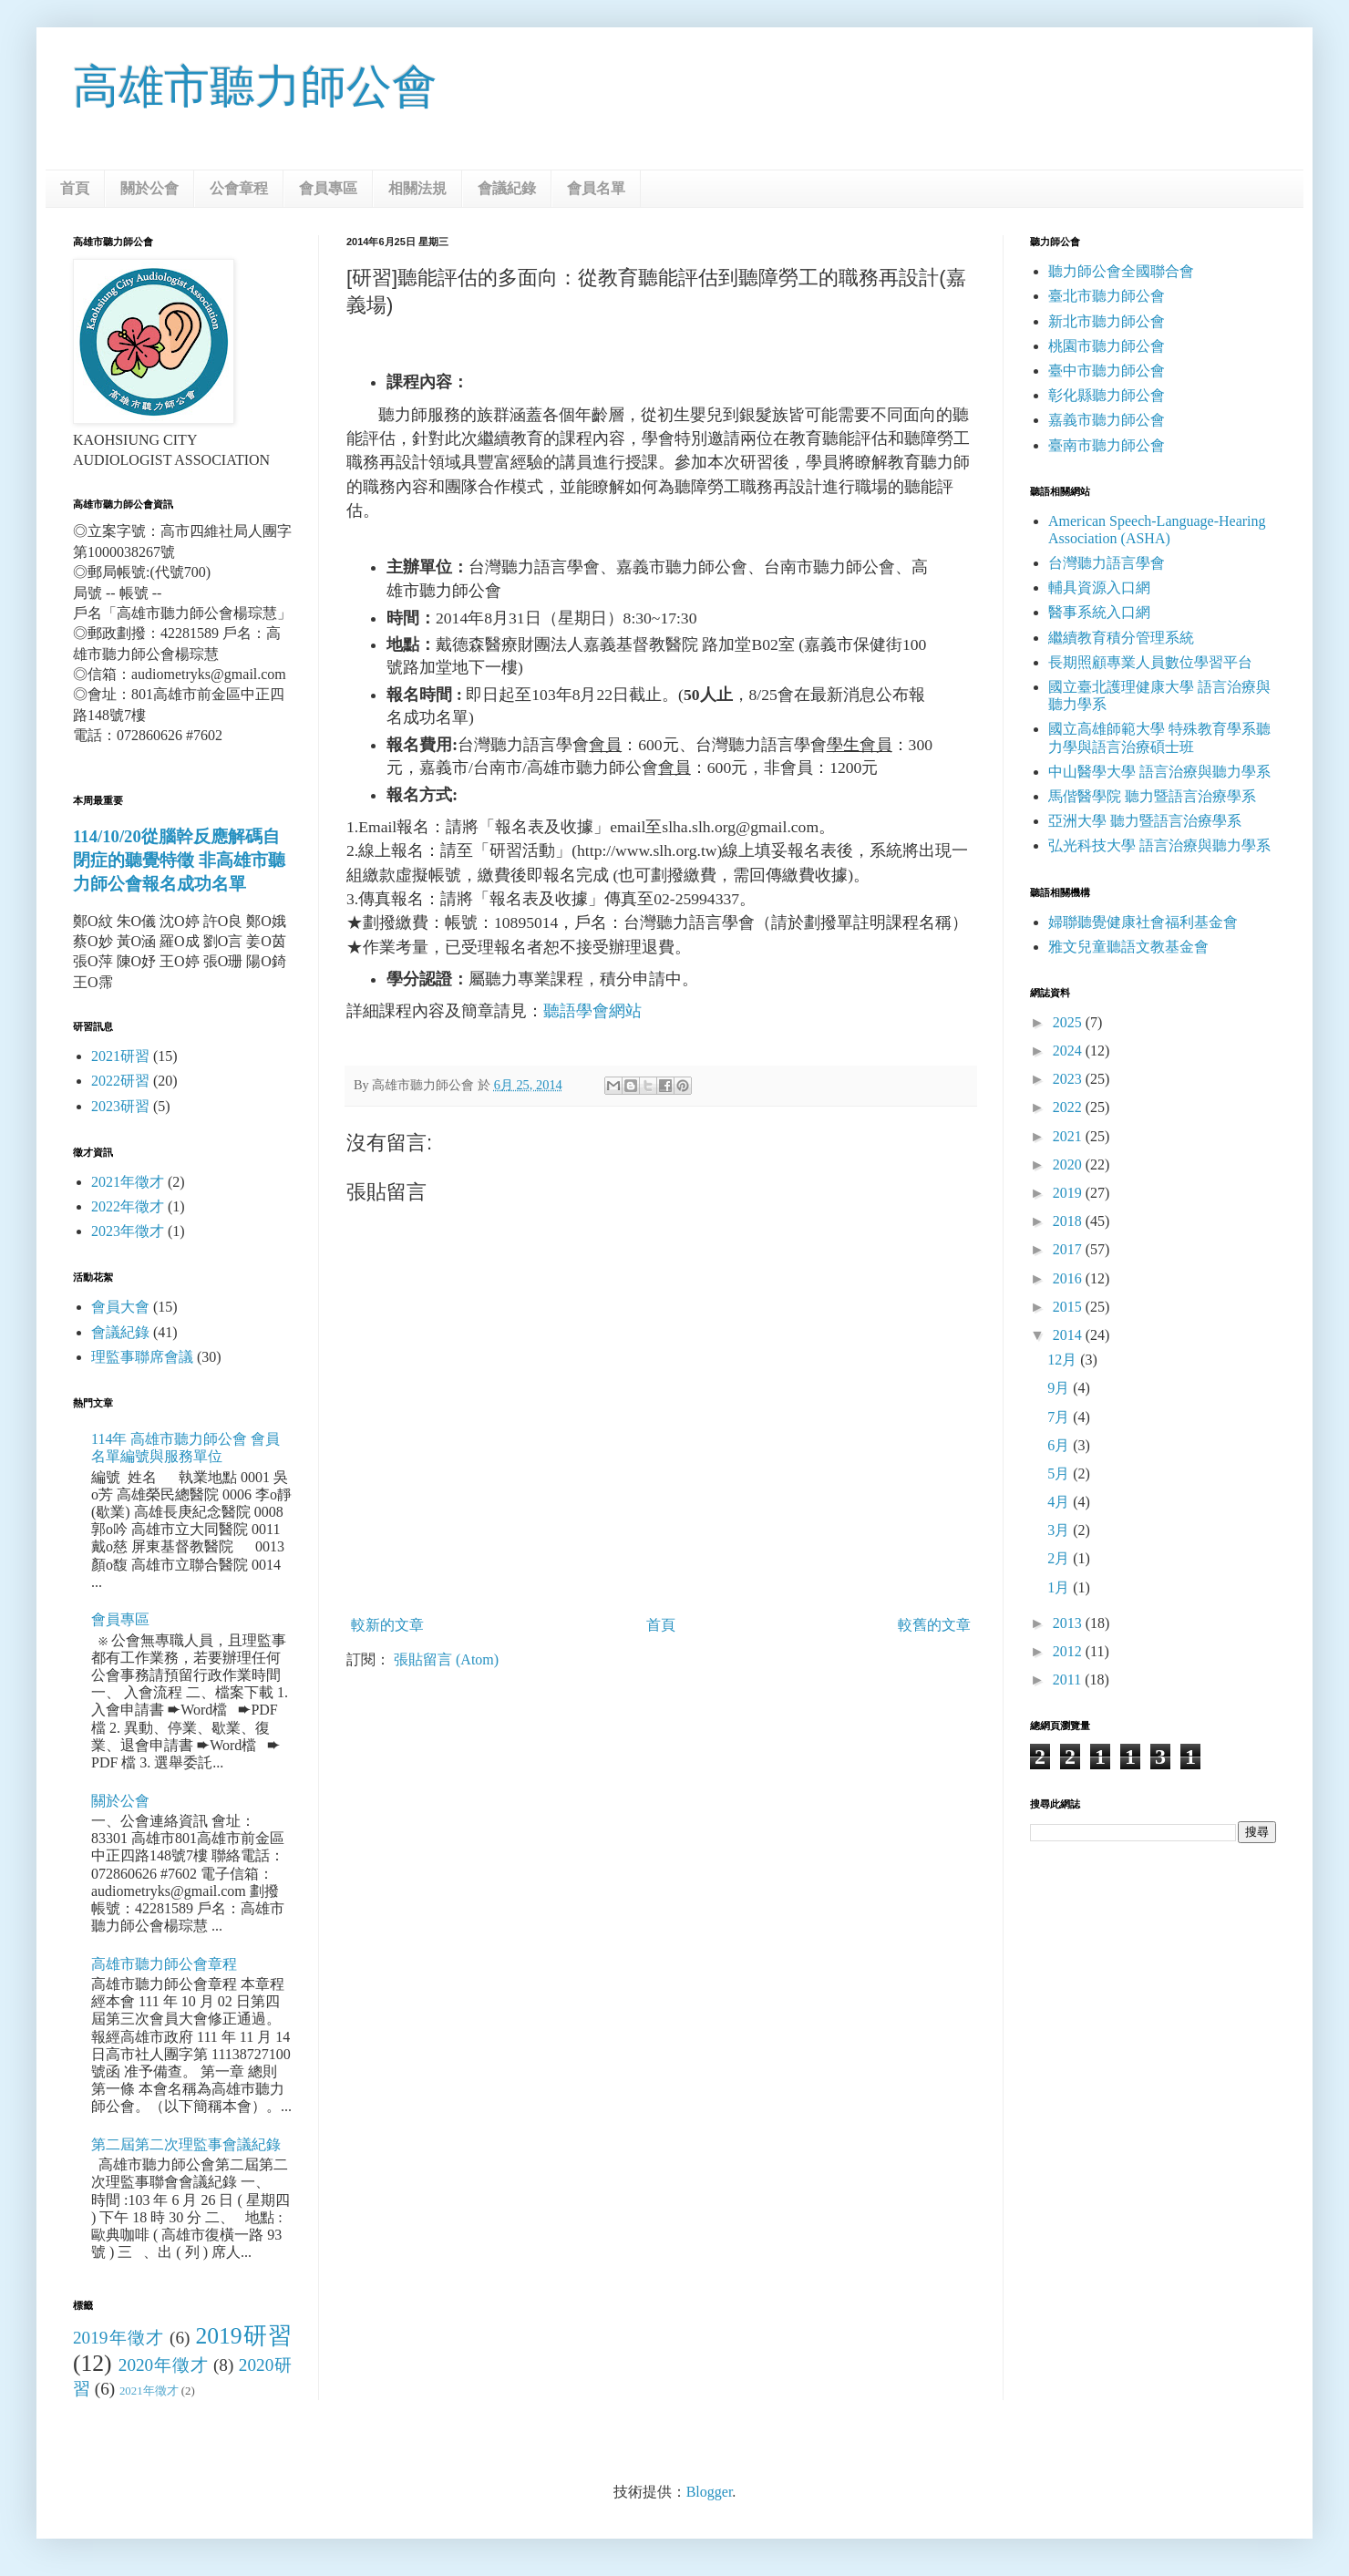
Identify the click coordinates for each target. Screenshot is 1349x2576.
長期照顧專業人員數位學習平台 (1150, 662)
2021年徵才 (127, 1182)
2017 (1069, 1249)
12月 (1063, 1359)
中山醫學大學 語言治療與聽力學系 (1159, 771)
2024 (1069, 1050)
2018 (1069, 1221)
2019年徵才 (118, 2337)
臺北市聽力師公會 (1106, 296)
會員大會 (120, 1306)
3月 (1060, 1530)
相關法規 (417, 188)
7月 (1060, 1417)
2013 (1069, 1623)
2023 (1069, 1079)
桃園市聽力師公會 (1106, 346)
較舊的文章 (934, 1625)
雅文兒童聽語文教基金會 (1128, 946)
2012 (1069, 1651)
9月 (1060, 1388)
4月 (1060, 1502)
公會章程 (239, 188)
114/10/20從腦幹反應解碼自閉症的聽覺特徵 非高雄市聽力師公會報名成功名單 (179, 860)
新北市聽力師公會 (1106, 321)
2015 (1069, 1306)
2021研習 (120, 1056)
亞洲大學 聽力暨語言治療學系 (1144, 821)
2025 (1069, 1022)
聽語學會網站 (592, 1011)
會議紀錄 (507, 188)
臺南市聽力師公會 (1106, 445)
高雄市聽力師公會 (255, 86)
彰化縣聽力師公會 (1106, 395)
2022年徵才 (127, 1206)
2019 (1069, 1192)
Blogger (709, 2491)
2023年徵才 (127, 1231)
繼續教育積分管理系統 (1121, 637)
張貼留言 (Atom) (446, 1659)
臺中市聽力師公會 (1106, 370)
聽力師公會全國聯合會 (1121, 271)
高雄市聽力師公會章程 (164, 1964)
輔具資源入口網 (1099, 587)
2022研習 (120, 1080)
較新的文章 (387, 1625)
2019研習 (243, 2336)
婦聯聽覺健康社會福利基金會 (1143, 922)
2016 (1069, 1278)
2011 (1069, 1679)
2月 (1060, 1558)
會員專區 (328, 188)
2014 (1069, 1335)
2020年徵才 (163, 2365)
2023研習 (120, 1106)
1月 (1060, 1587)
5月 (1060, 1473)
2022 (1069, 1107)
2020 (1069, 1164)
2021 (1069, 1136)
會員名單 (596, 188)
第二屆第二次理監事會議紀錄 (186, 2144)
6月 (1060, 1445)
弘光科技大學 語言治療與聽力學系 (1159, 845)
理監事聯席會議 (142, 1357)
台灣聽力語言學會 (1106, 563)
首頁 (74, 188)
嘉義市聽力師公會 (1106, 420)
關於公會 (149, 188)
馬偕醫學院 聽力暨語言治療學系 (1152, 796)
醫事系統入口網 (1099, 612)
